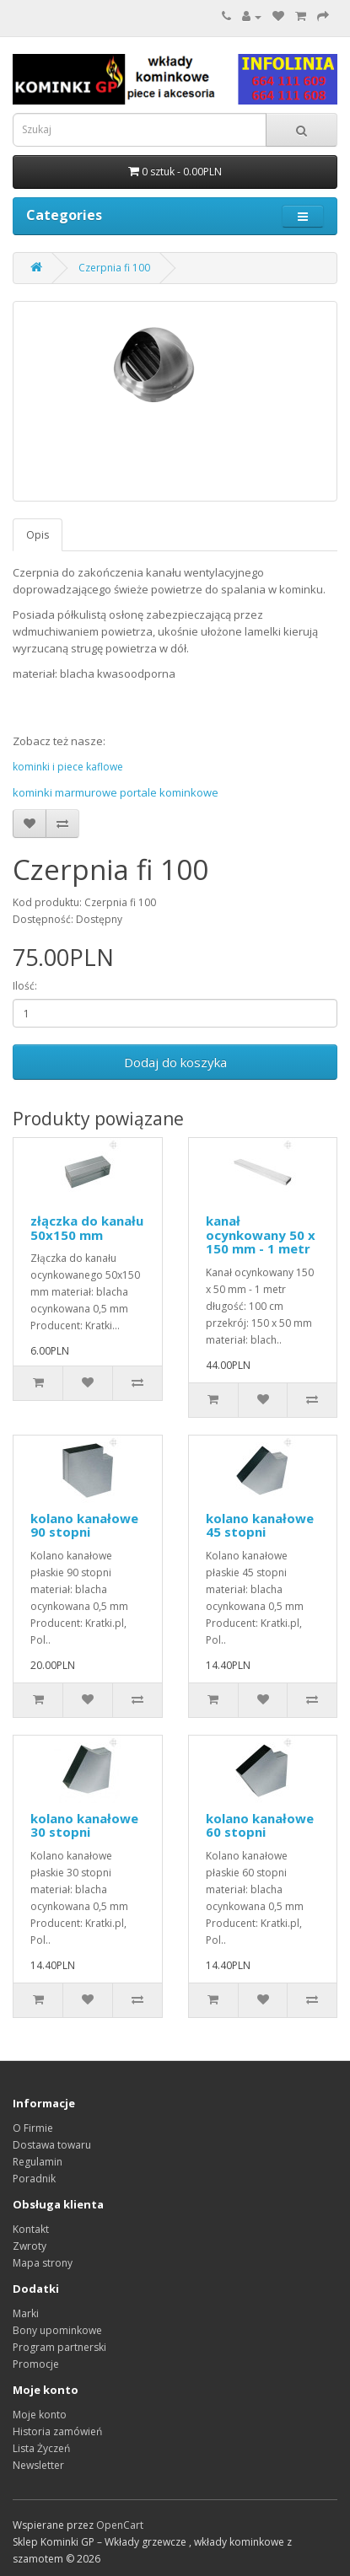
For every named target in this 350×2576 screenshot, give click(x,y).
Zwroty (29, 2246)
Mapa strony (43, 2263)
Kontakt (31, 2229)
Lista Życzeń (41, 2448)
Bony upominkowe (57, 2330)
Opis (37, 535)
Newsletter (38, 2465)
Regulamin (37, 2162)
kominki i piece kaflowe (68, 766)
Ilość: (25, 986)
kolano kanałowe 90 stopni (84, 1525)
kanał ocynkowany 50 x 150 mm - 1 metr (260, 1234)
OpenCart (119, 2525)
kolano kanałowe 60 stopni (260, 1825)
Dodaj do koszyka (175, 1062)
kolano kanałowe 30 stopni (84, 1825)
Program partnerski (59, 2347)
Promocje (36, 2364)
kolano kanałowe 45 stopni (260, 1525)
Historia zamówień (57, 2431)
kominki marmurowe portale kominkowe (115, 792)
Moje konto (40, 2414)
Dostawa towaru (52, 2145)
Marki (26, 2313)
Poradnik (34, 2178)
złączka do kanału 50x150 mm (86, 1227)
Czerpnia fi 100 (114, 267)
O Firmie (33, 2128)
